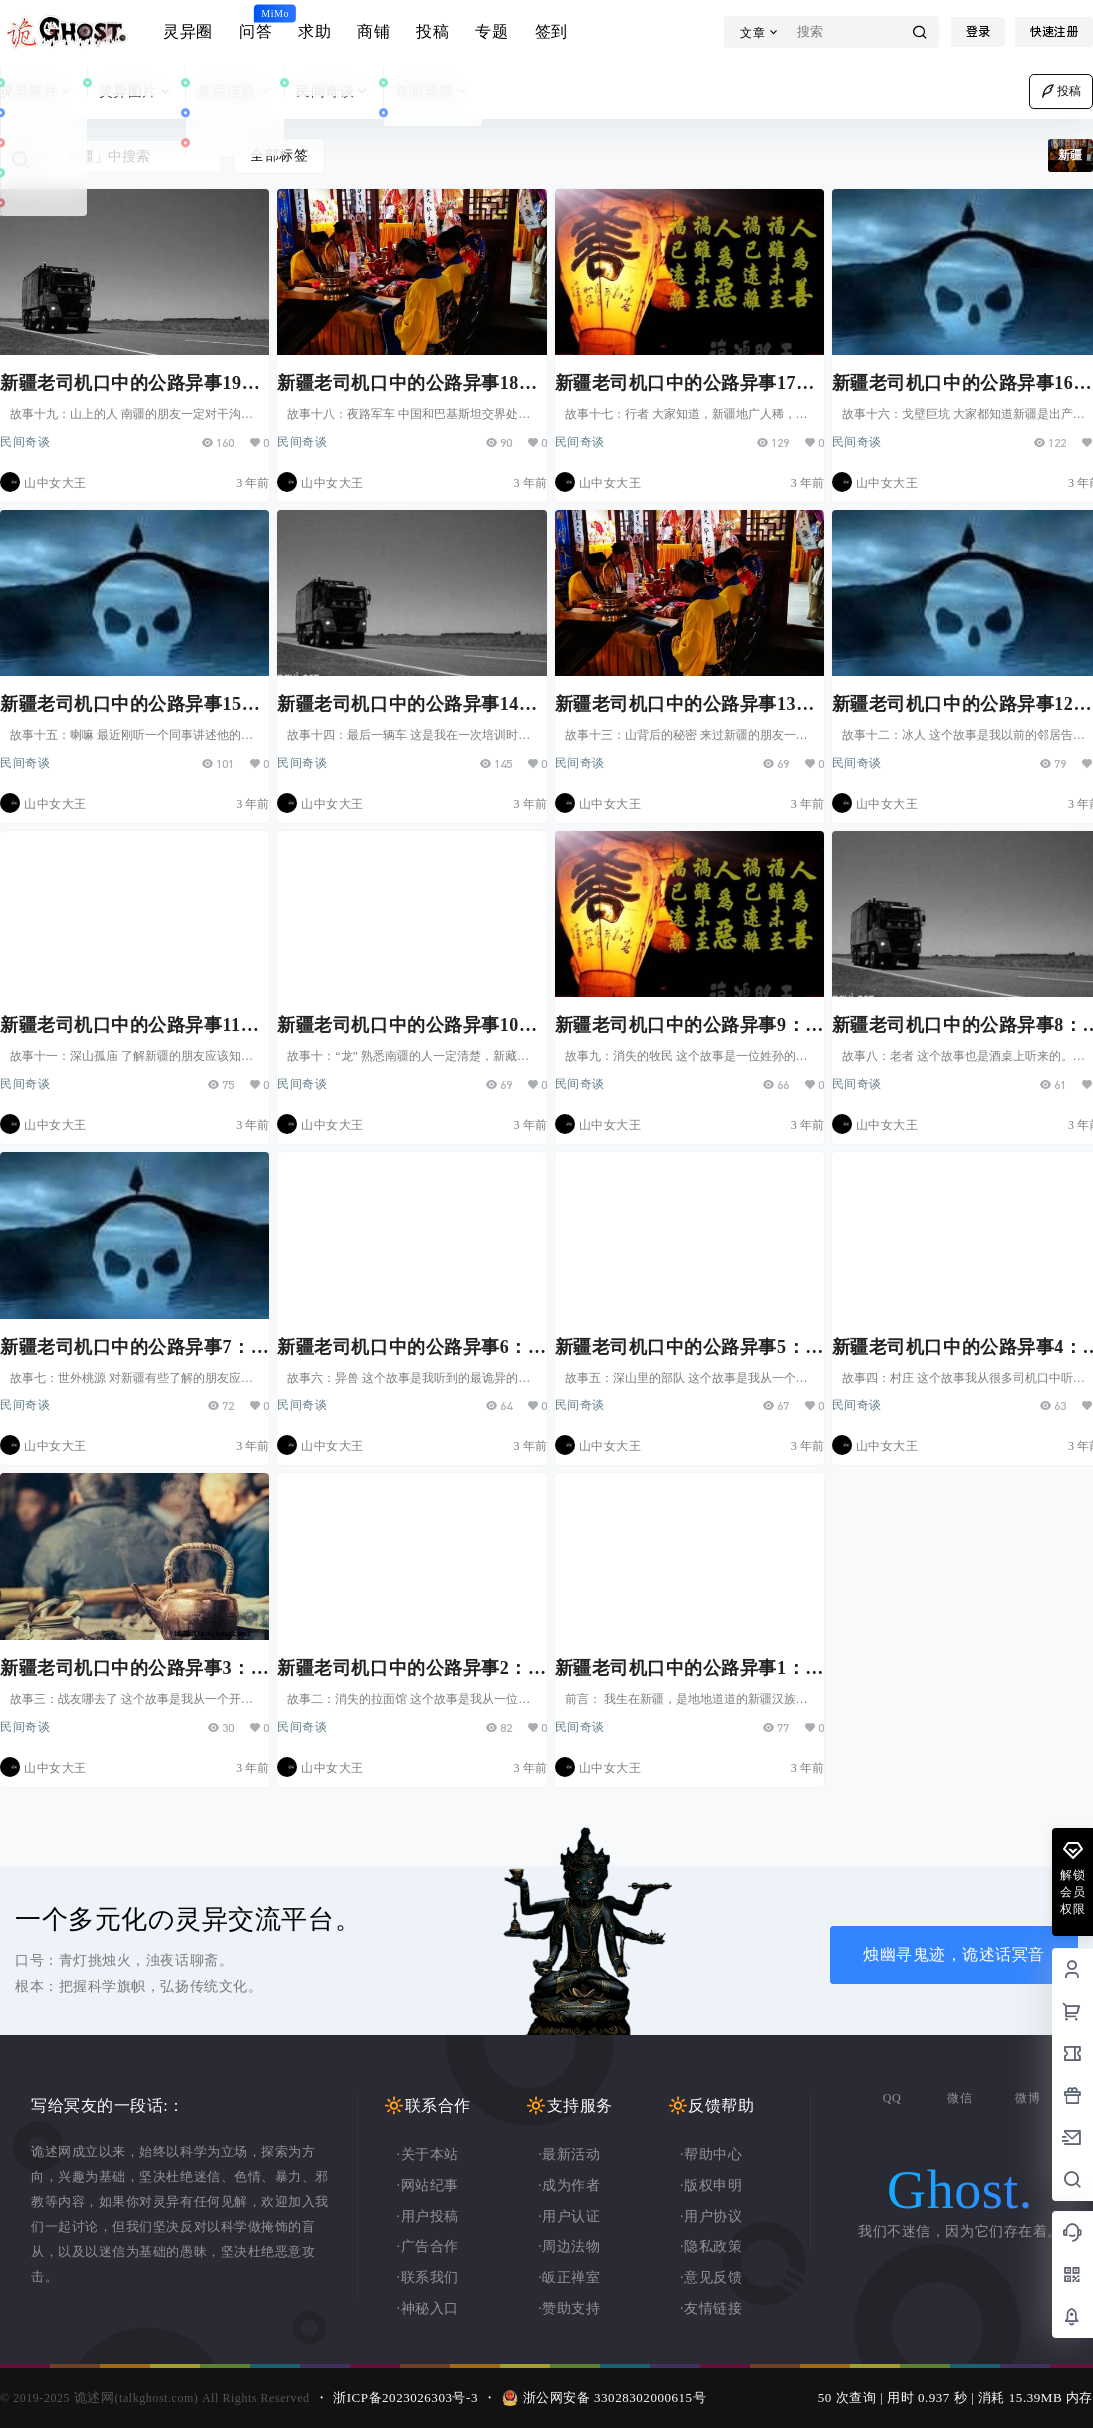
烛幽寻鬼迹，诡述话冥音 (954, 1954)
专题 (491, 31)
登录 (978, 32)
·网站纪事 (428, 2185)
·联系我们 (428, 2277)
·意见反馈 (711, 2277)
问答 (255, 23)
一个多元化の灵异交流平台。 (188, 1919)
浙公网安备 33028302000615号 (615, 2397)
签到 (551, 31)
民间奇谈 (333, 91)
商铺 (373, 31)
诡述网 (92, 2397)
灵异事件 (37, 91)
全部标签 (279, 155)
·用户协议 (711, 2216)
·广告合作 (428, 2246)
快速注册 (1054, 32)
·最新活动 (569, 2154)
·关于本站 (428, 2154)
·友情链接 (711, 2308)
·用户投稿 (428, 2216)
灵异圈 (188, 31)
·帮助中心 (711, 2154)
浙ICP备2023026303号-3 (405, 2397)
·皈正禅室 (569, 2277)
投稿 (432, 31)
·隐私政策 (711, 2246)
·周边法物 (569, 2246)
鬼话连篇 (234, 91)
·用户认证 (569, 2216)
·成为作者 (569, 2185)
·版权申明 (711, 2185)
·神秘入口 (428, 2308)
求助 (314, 31)
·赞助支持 (569, 2308)
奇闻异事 (432, 91)
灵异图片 (136, 91)
